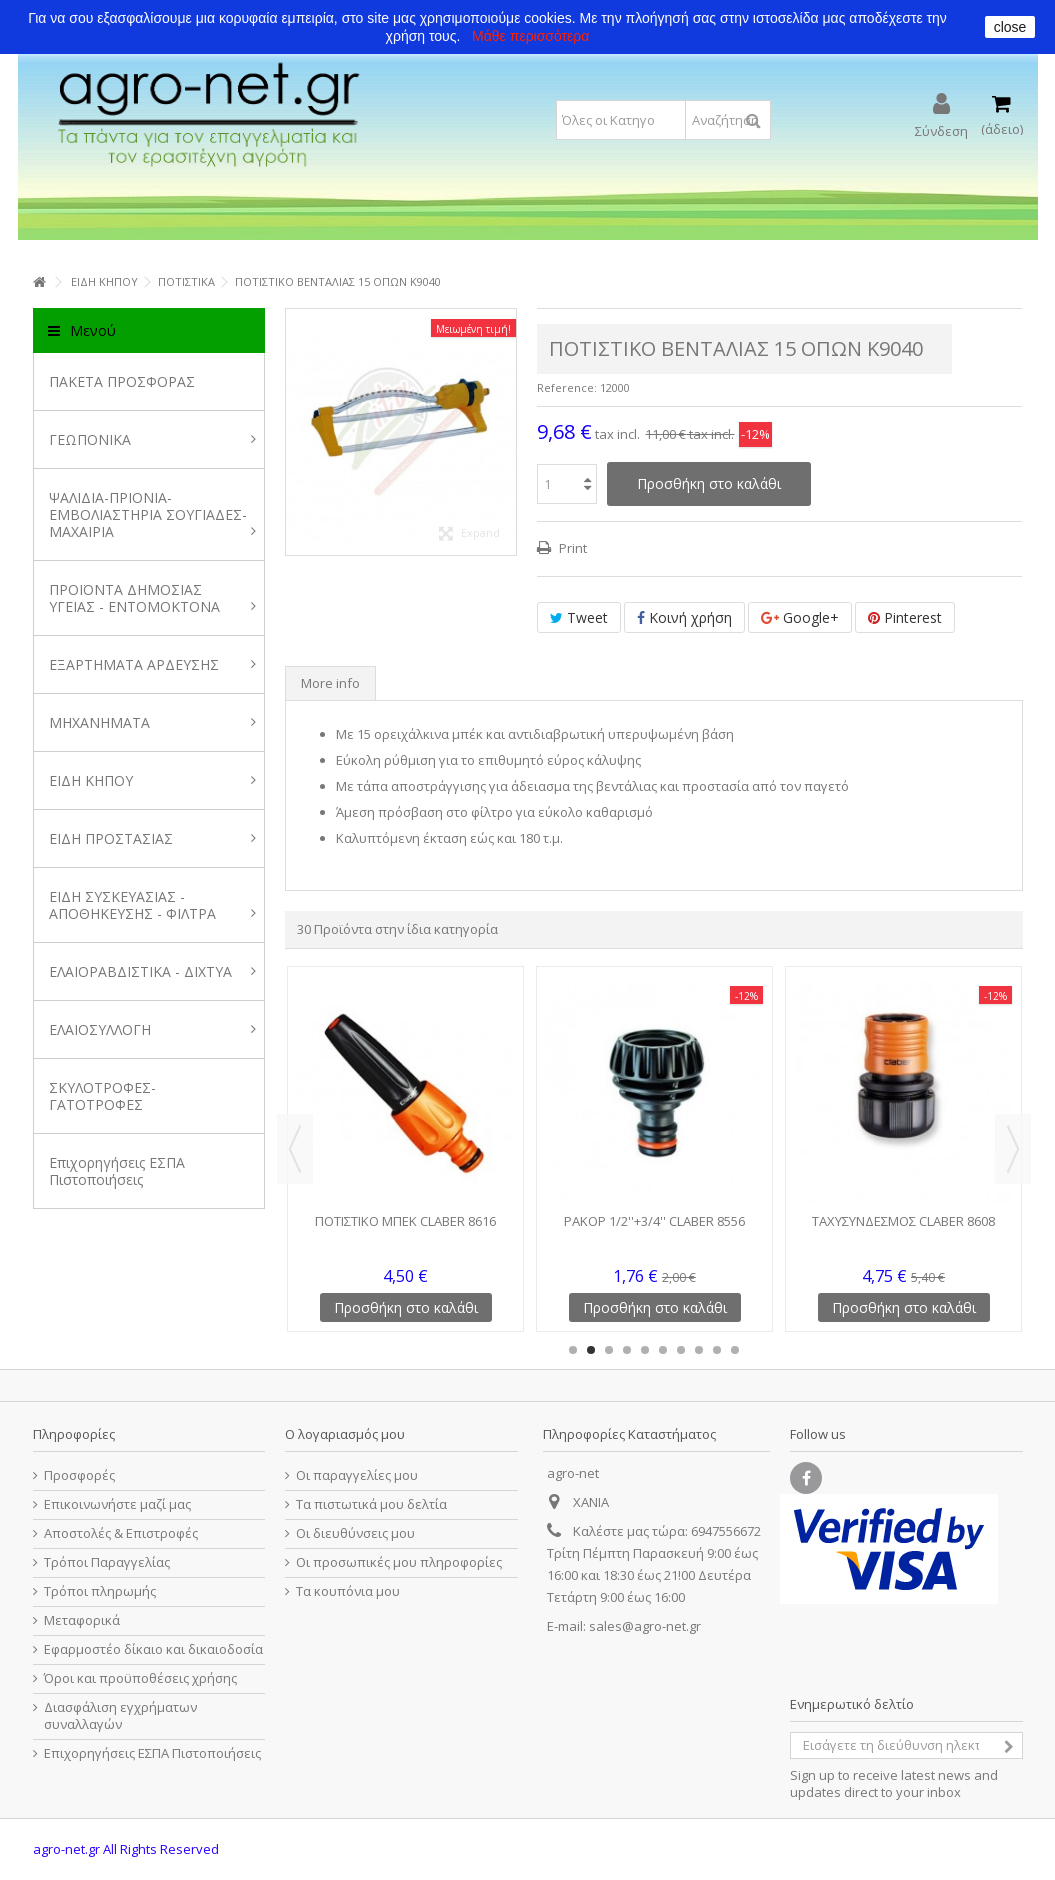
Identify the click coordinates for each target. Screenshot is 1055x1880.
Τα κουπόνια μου (348, 1591)
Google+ (800, 617)
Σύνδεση (941, 129)
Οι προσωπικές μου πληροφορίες (399, 1562)
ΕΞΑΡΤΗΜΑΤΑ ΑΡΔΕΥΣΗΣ (153, 664)
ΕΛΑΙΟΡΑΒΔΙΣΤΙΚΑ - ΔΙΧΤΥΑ (153, 971)
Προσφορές (79, 1475)
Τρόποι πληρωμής (100, 1591)
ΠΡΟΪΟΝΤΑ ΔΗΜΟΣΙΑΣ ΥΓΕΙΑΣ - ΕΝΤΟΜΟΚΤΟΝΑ (153, 598)
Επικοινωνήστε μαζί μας (117, 1504)
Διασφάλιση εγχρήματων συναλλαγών (120, 1716)
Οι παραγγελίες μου (357, 1475)
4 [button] (627, 1350)
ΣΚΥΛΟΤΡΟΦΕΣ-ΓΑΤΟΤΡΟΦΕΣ (102, 1096)
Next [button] (1013, 1149)
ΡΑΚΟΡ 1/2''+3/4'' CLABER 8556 (654, 1221)
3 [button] (609, 1350)
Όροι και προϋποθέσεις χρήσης (140, 1678)
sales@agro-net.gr (645, 1626)
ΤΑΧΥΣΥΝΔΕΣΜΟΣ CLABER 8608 (903, 1221)
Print (571, 548)
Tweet (579, 617)
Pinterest (905, 617)
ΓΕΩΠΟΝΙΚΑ (153, 439)
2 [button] (591, 1350)
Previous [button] (295, 1149)
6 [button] (663, 1350)
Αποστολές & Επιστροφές (121, 1533)
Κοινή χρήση (684, 617)
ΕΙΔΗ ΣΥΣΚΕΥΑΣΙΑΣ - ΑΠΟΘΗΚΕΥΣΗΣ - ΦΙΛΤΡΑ (153, 905)
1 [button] (573, 1350)
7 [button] (681, 1350)
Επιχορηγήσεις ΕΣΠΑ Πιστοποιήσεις (117, 1171)
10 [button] (735, 1350)
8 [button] (699, 1350)
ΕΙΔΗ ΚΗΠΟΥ (153, 780)
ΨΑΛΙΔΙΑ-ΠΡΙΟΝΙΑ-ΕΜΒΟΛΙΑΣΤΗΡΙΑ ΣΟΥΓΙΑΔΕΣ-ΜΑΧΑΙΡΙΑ (153, 514)
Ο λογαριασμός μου (345, 1434)
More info (330, 683)
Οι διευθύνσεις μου (355, 1533)
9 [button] (717, 1350)
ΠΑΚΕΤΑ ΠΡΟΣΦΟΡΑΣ (122, 381)
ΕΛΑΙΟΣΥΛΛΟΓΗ (153, 1029)
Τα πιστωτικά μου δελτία (371, 1504)
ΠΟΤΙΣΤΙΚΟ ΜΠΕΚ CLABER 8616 (405, 1221)
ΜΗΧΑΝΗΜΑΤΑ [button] (153, 722)
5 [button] (645, 1350)
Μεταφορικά (82, 1620)
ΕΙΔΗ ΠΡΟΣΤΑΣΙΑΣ (153, 838)
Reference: (567, 387)
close (1010, 27)
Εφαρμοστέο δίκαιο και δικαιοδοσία (153, 1649)
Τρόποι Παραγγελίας (107, 1562)
